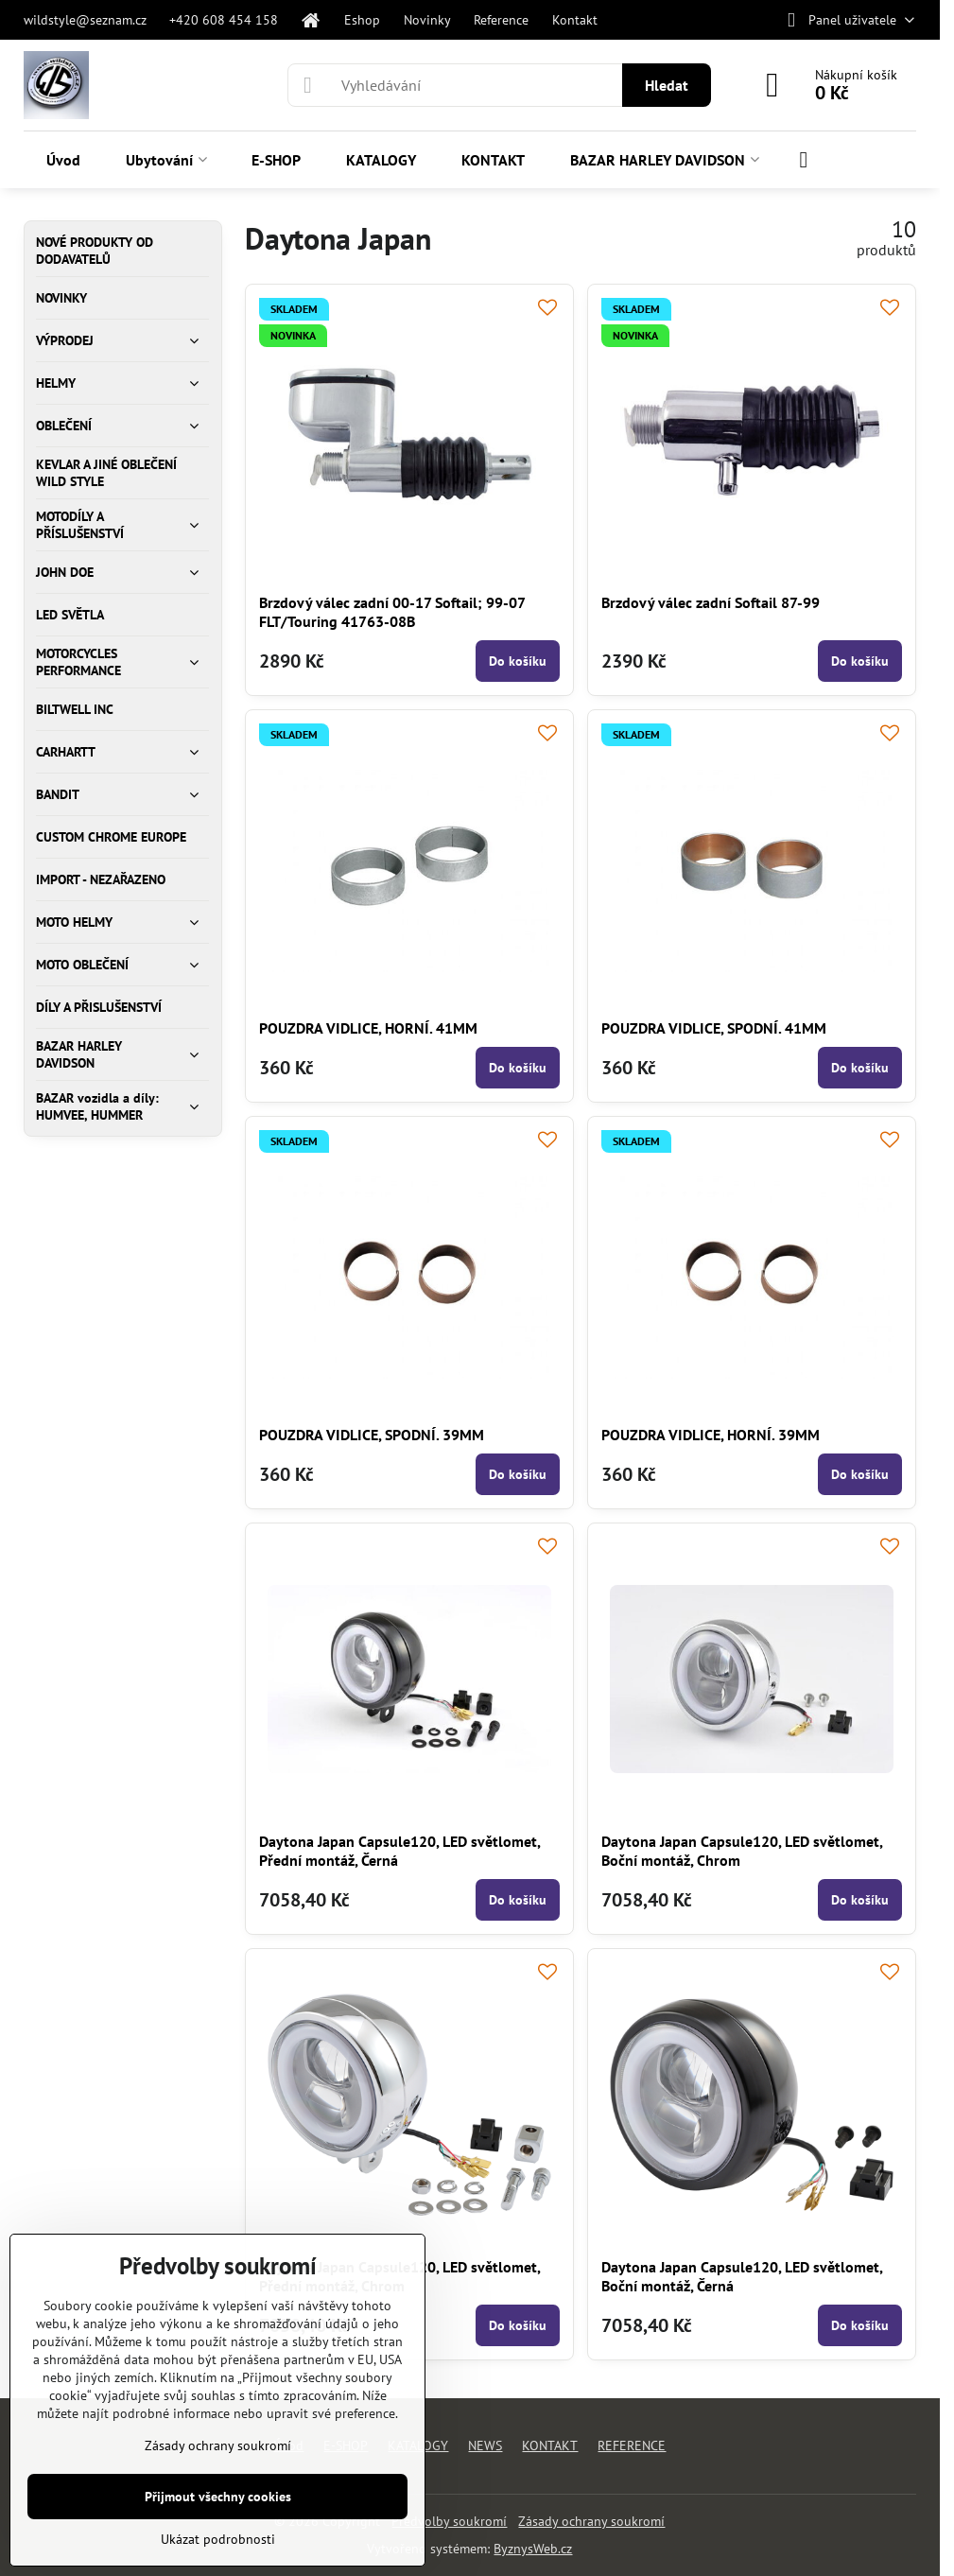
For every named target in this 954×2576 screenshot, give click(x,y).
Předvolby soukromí (449, 2521)
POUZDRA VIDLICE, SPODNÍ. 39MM (371, 1434)
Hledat (666, 85)
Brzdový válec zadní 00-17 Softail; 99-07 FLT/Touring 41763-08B (392, 612)
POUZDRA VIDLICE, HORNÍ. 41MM (368, 1027)
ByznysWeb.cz (533, 2548)
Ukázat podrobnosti (218, 2539)
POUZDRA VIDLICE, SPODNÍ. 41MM (713, 1027)
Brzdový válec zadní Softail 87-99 (710, 602)
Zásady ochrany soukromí (591, 2521)
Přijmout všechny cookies (218, 2496)
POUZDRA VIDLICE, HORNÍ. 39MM (710, 1434)
